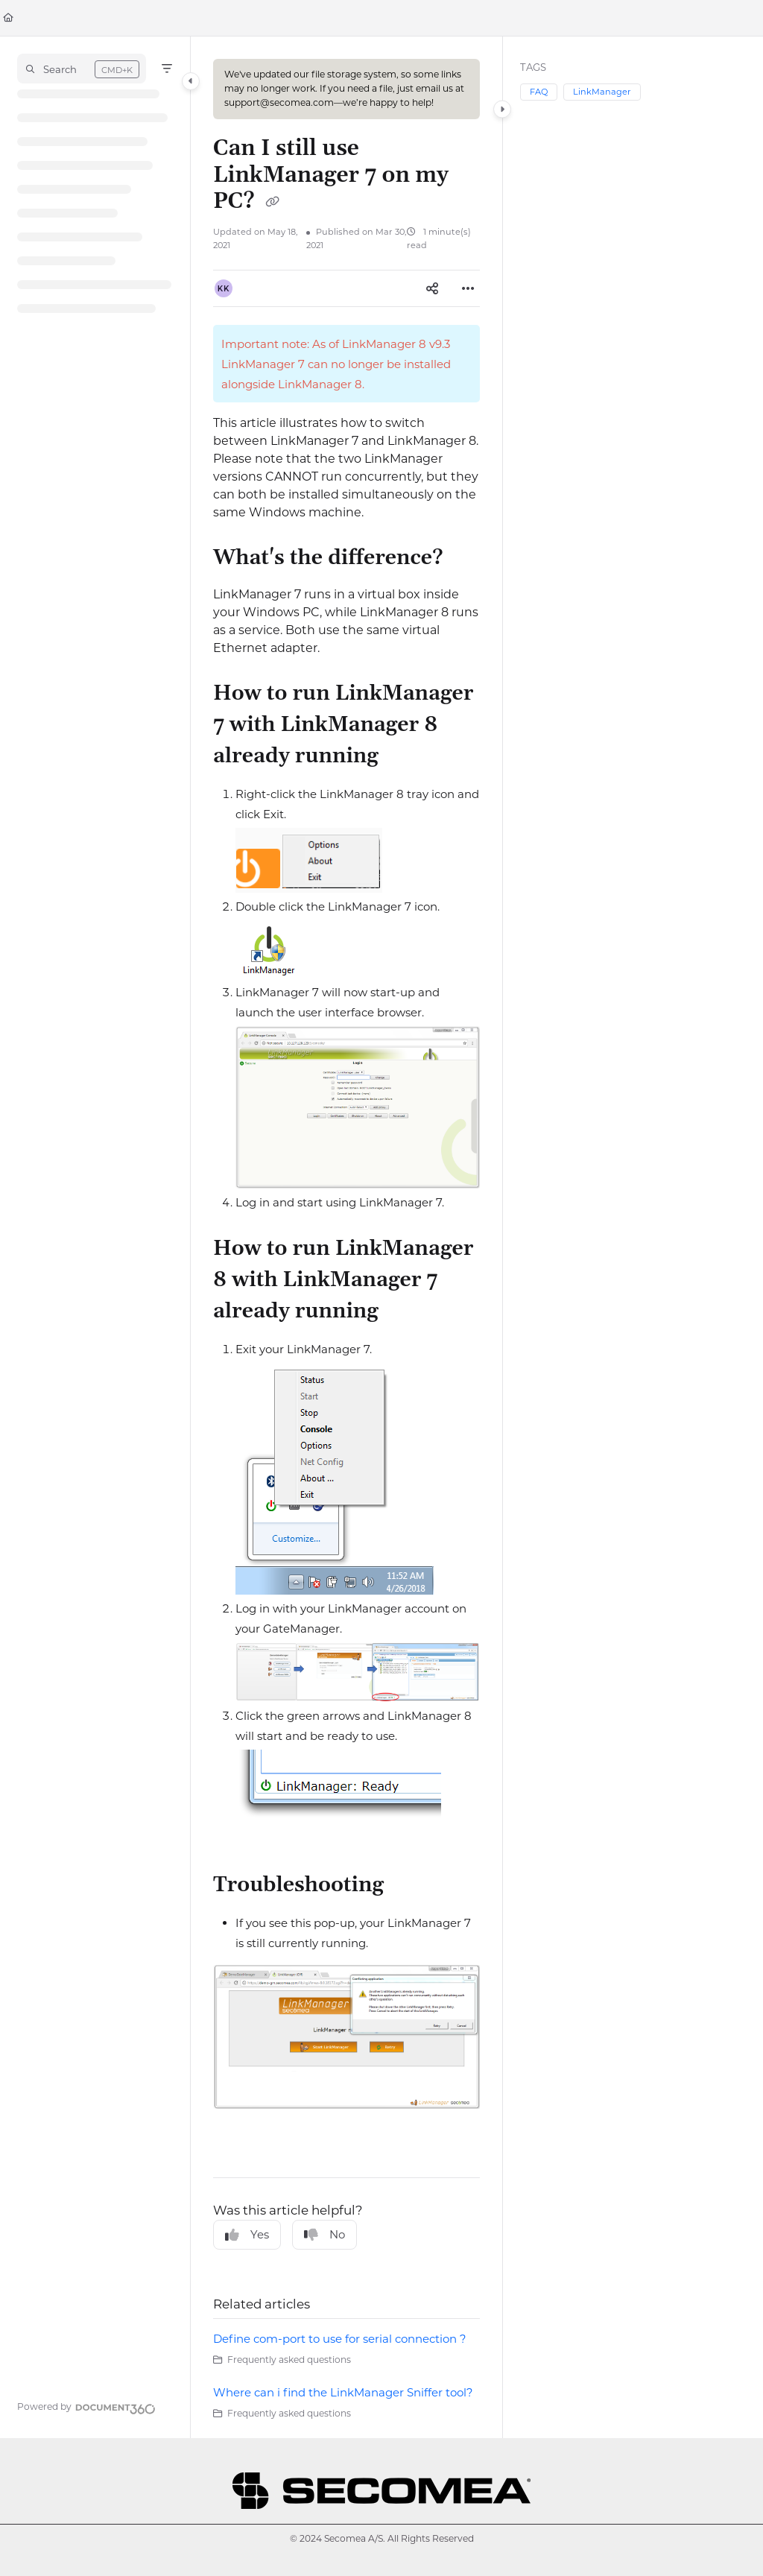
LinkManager (602, 91)
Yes (247, 2234)
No (324, 2234)
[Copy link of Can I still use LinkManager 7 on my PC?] (272, 203)
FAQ (539, 91)
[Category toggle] (191, 81)
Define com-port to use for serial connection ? (339, 2339)
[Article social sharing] (432, 288)
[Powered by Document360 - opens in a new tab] (86, 2407)
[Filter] (167, 68)
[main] (346, 1237)
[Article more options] (468, 288)
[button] (82, 68)
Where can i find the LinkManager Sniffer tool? (343, 2392)
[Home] (8, 18)
